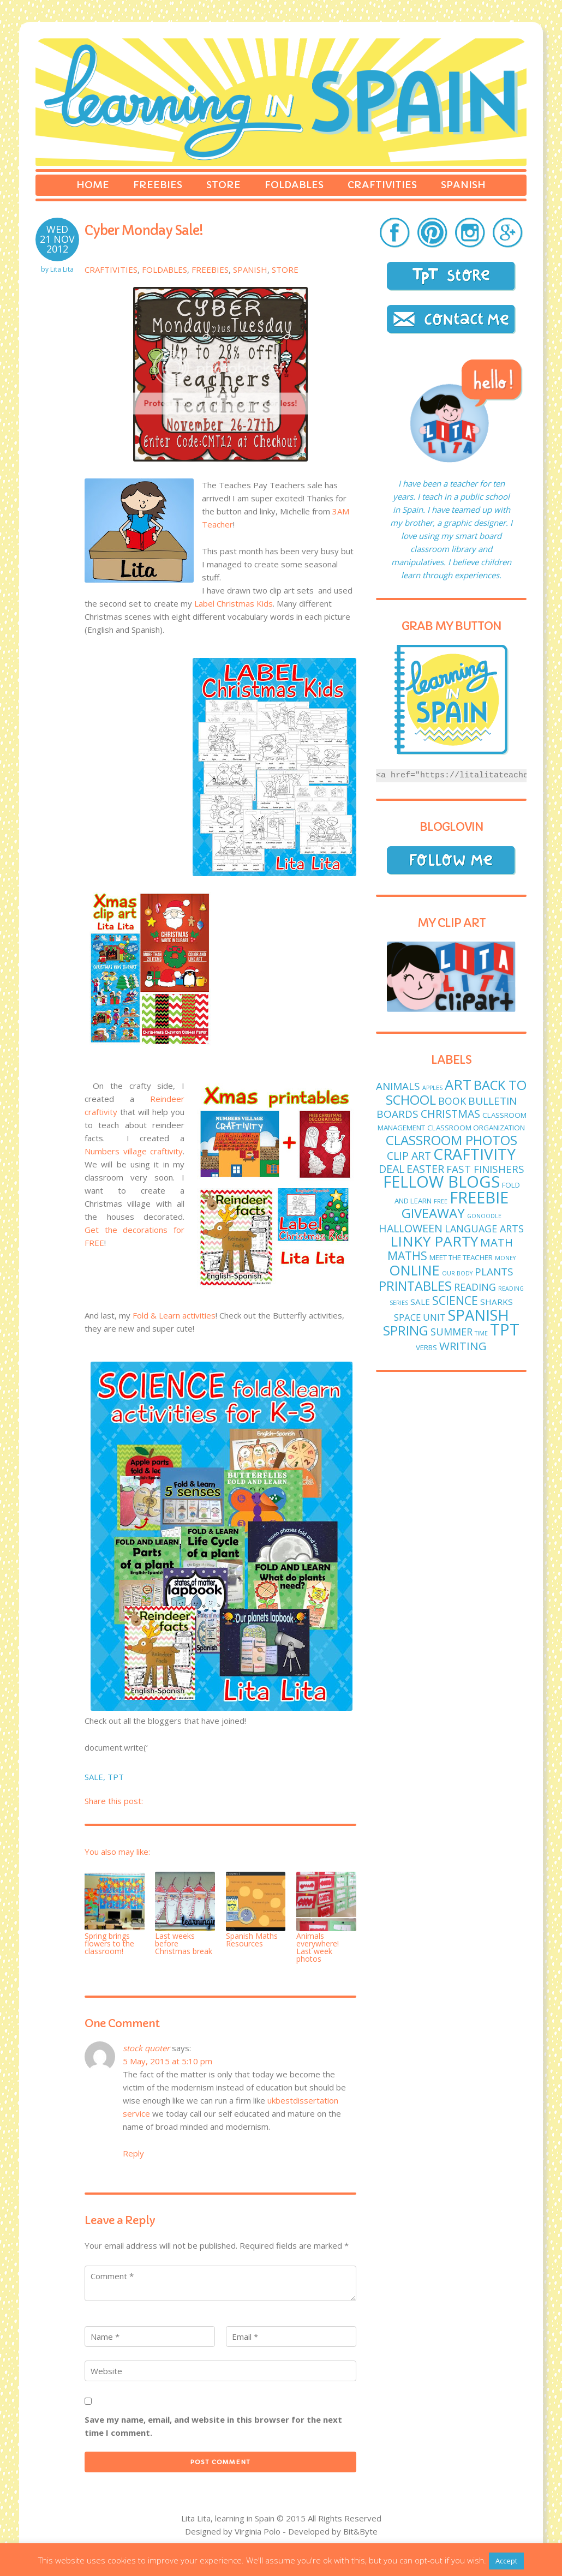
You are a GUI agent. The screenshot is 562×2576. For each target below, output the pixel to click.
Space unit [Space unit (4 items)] (420, 1317)
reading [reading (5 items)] (475, 1286)
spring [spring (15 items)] (405, 1330)
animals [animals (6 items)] (398, 1086)
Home (92, 184)
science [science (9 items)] (455, 1300)
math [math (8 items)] (496, 1242)
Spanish (463, 184)
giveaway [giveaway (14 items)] (433, 1213)
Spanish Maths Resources (252, 1940)
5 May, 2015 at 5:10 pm (167, 2061)
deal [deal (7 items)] (391, 1168)
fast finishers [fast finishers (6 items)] (485, 1169)
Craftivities (382, 184)
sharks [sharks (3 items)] (496, 1301)
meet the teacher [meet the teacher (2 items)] (461, 1257)
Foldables (294, 184)
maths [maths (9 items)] (407, 1255)
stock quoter (146, 2047)
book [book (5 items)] (452, 1100)
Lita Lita (62, 269)
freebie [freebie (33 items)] (479, 1197)
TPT (115, 1776)
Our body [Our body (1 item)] (457, 1273)
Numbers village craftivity (134, 1151)
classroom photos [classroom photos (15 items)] (451, 1140)
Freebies (157, 184)
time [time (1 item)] (481, 1333)
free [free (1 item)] (440, 1201)
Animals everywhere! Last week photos (317, 1947)
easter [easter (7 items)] (425, 1168)
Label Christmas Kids (233, 603)
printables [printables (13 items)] (415, 1286)
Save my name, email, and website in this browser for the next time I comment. (213, 2426)
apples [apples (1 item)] (432, 1088)
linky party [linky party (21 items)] (434, 1241)
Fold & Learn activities (174, 1315)
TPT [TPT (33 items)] (504, 1329)
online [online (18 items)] (414, 1270)
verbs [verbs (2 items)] (426, 1347)
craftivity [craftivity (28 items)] (474, 1153)
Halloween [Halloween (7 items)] (411, 1228)
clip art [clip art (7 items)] (409, 1155)
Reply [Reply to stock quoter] (133, 2153)
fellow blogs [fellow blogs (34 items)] (441, 1182)
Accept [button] (506, 2561)
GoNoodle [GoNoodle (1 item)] (484, 1216)
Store (223, 184)
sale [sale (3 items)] (420, 1301)
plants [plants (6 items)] (494, 1272)
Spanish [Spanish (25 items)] (478, 1315)
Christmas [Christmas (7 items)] (450, 1113)
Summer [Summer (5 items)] (452, 1331)
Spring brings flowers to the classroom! (109, 1943)
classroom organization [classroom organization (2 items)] (476, 1128)
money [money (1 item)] (505, 1258)
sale (94, 1776)
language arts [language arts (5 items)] (484, 1228)
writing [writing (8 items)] (463, 1345)
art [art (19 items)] (458, 1084)
